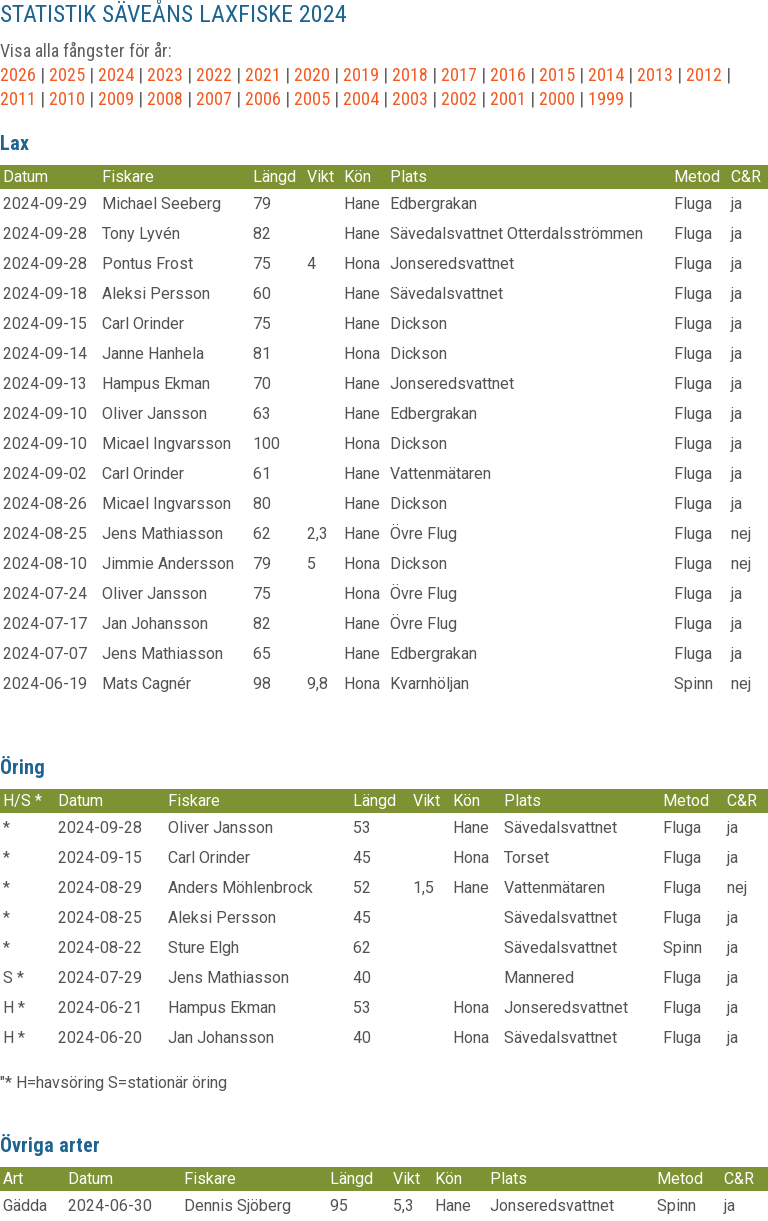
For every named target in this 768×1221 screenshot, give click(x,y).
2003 (410, 98)
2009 (116, 98)
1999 (606, 98)
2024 (116, 74)
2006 (263, 98)
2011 (18, 98)
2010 (67, 98)
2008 (165, 98)
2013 (655, 74)
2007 (214, 98)
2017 (459, 74)
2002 (459, 98)
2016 (508, 74)
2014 (606, 74)
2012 (704, 74)
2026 (18, 74)
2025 (67, 74)
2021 (263, 74)
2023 (165, 74)
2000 (557, 98)
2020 (312, 74)
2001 (508, 98)
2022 (214, 74)
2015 (557, 74)
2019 (361, 74)
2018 (410, 74)
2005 (312, 98)
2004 (361, 98)
